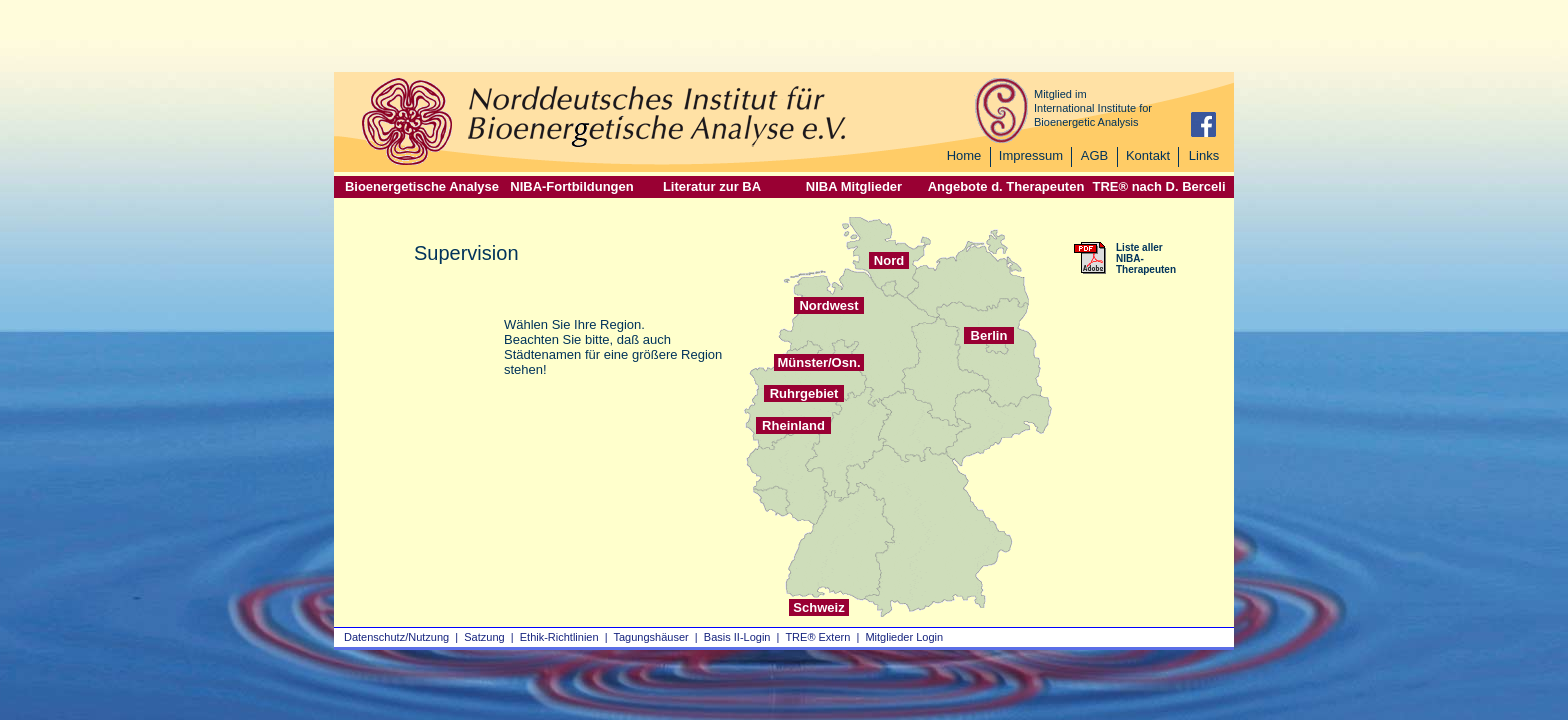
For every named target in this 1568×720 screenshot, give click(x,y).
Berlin (989, 335)
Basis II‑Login (737, 637)
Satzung (484, 637)
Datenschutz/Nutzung (396, 637)
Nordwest (828, 305)
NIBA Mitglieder (854, 186)
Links (1204, 155)
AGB (1094, 155)
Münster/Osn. (818, 362)
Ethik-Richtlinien (559, 637)
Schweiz (818, 607)
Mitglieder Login (904, 637)
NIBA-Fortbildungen (571, 186)
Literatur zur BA (712, 186)
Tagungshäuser (651, 637)
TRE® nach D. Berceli (1158, 186)
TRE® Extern (817, 637)
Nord (889, 260)
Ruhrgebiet (804, 393)
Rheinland (793, 425)
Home (964, 155)
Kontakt (1148, 155)
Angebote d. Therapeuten (1006, 186)
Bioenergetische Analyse (422, 186)
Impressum (1031, 155)
